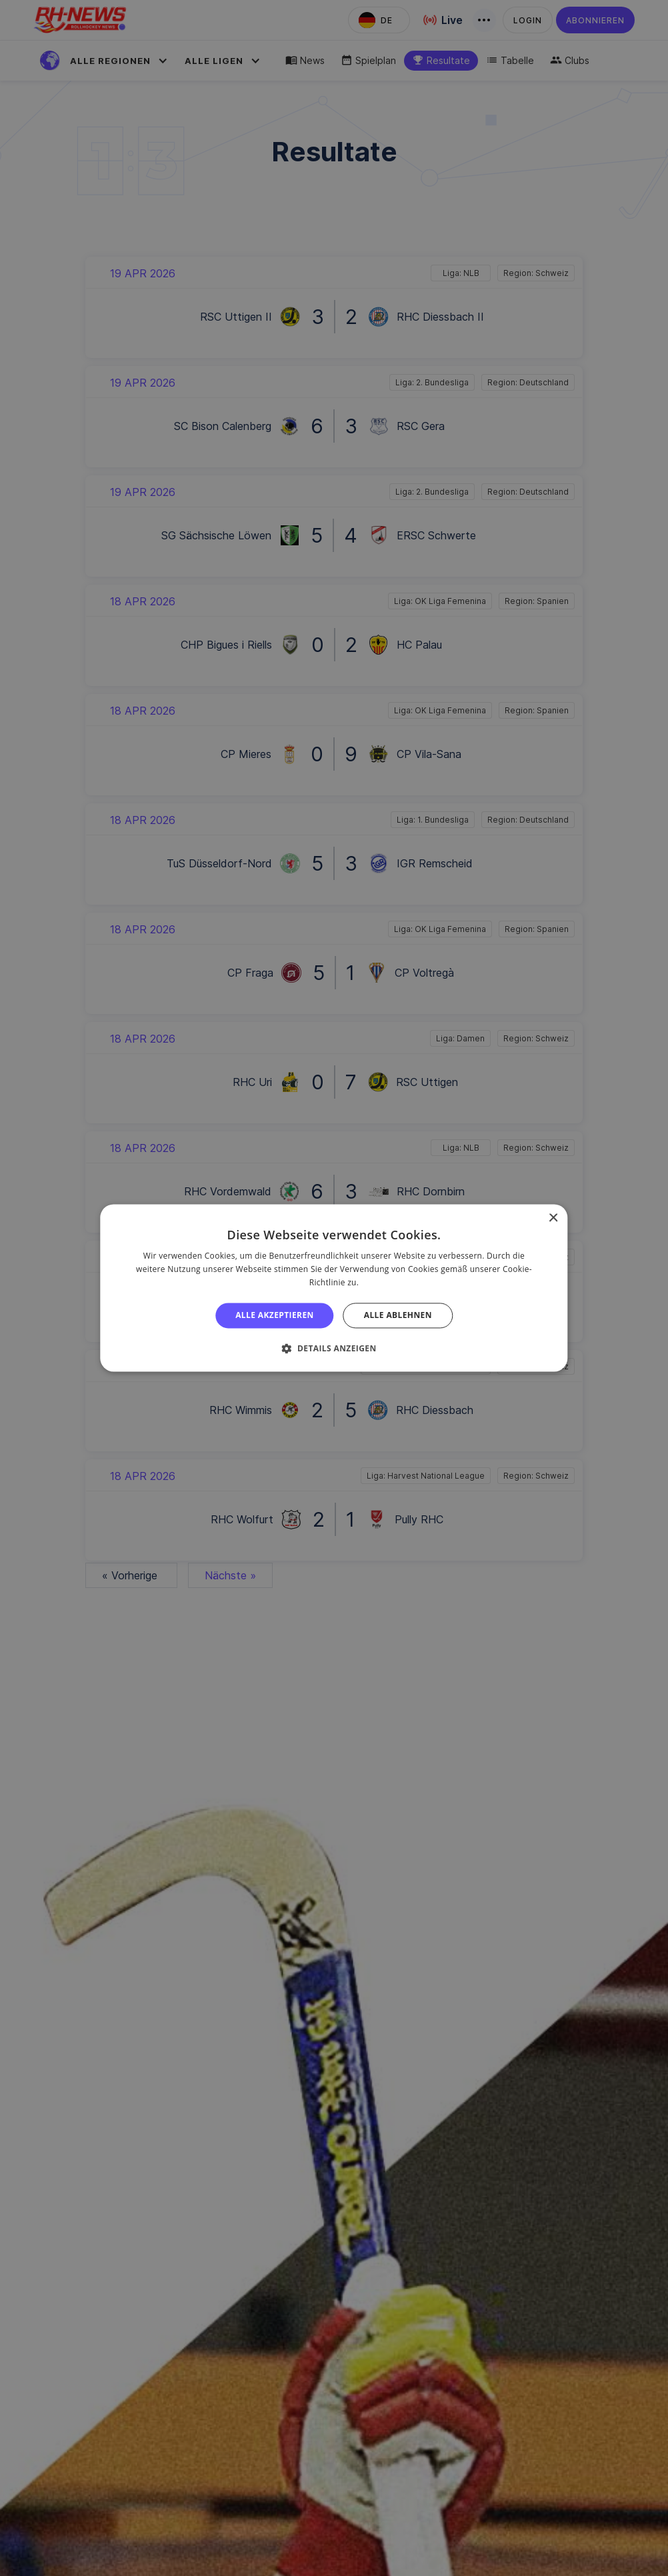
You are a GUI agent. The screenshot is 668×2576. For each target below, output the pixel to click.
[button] (333, 1348)
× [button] (553, 1218)
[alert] (334, 1288)
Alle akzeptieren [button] (274, 1315)
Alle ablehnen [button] (398, 1315)
